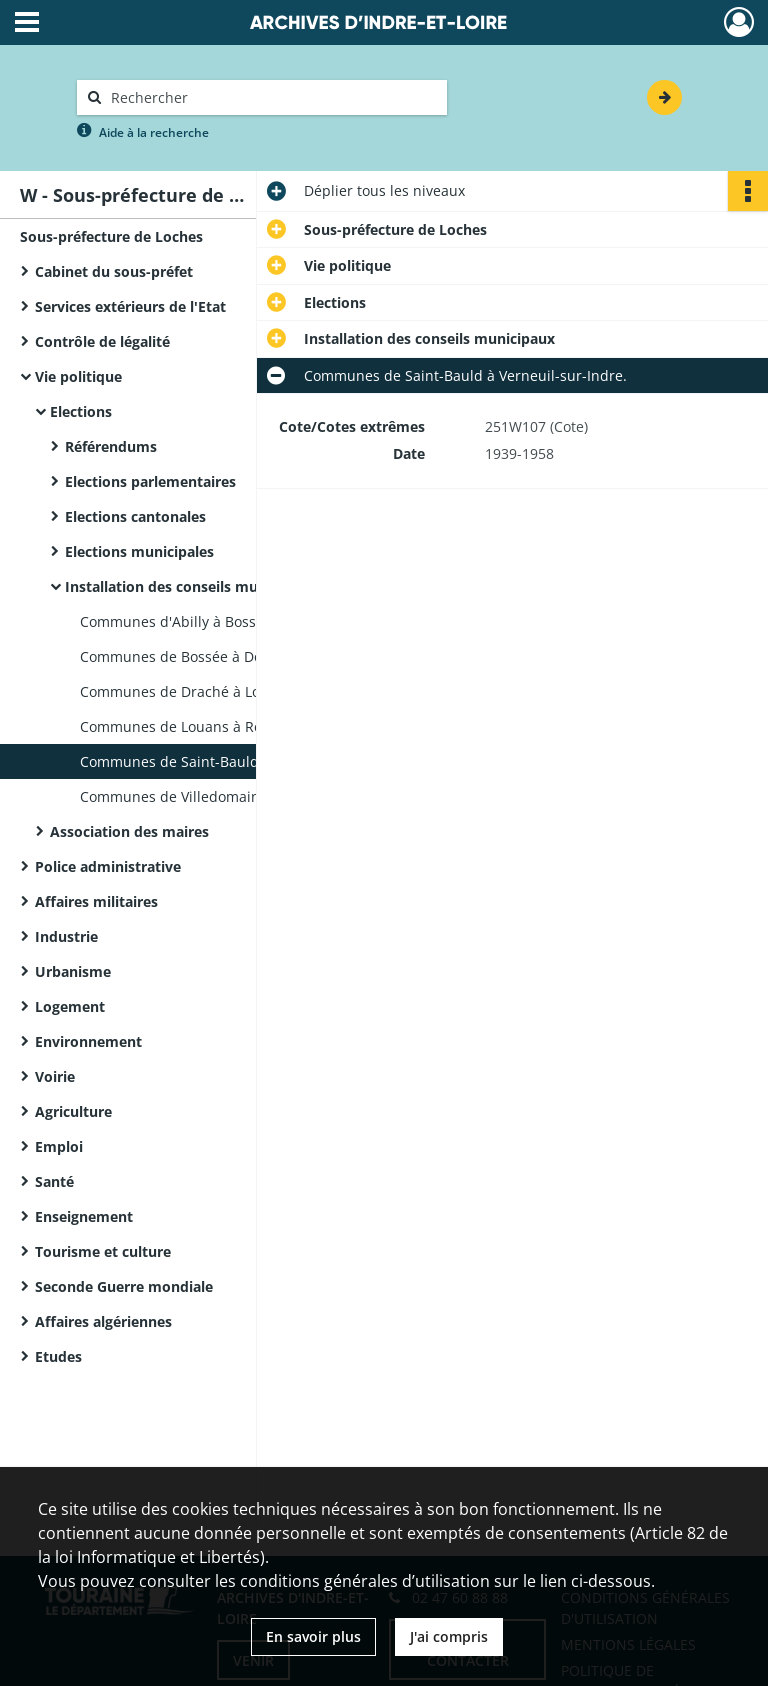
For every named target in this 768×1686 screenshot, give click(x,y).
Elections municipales (139, 551)
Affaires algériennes (103, 1321)
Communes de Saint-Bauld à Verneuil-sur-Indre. (241, 761)
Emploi (59, 1146)
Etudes (58, 1356)
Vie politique (78, 376)
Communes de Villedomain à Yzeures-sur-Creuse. (246, 796)
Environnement (88, 1041)
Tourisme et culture (103, 1251)
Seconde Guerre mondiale (124, 1286)
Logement (70, 1006)
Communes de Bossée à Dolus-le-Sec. (205, 656)
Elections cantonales (135, 516)
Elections (81, 411)
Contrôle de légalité (102, 341)
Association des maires (129, 831)
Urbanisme (73, 971)
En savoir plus (313, 1636)
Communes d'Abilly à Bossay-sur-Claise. (213, 621)
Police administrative (108, 866)
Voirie (55, 1076)
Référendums (111, 446)
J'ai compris (449, 1636)
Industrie (66, 936)
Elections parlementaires (150, 481)
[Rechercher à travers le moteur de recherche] (272, 97)
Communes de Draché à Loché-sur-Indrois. (223, 691)
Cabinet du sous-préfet (114, 271)
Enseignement (84, 1216)
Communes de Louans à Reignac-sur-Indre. (225, 726)
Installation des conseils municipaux (190, 586)
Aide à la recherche (154, 132)
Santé (54, 1181)
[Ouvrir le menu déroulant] (27, 24)
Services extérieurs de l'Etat (130, 306)
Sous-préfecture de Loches (111, 236)
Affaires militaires (96, 901)
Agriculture (73, 1111)
